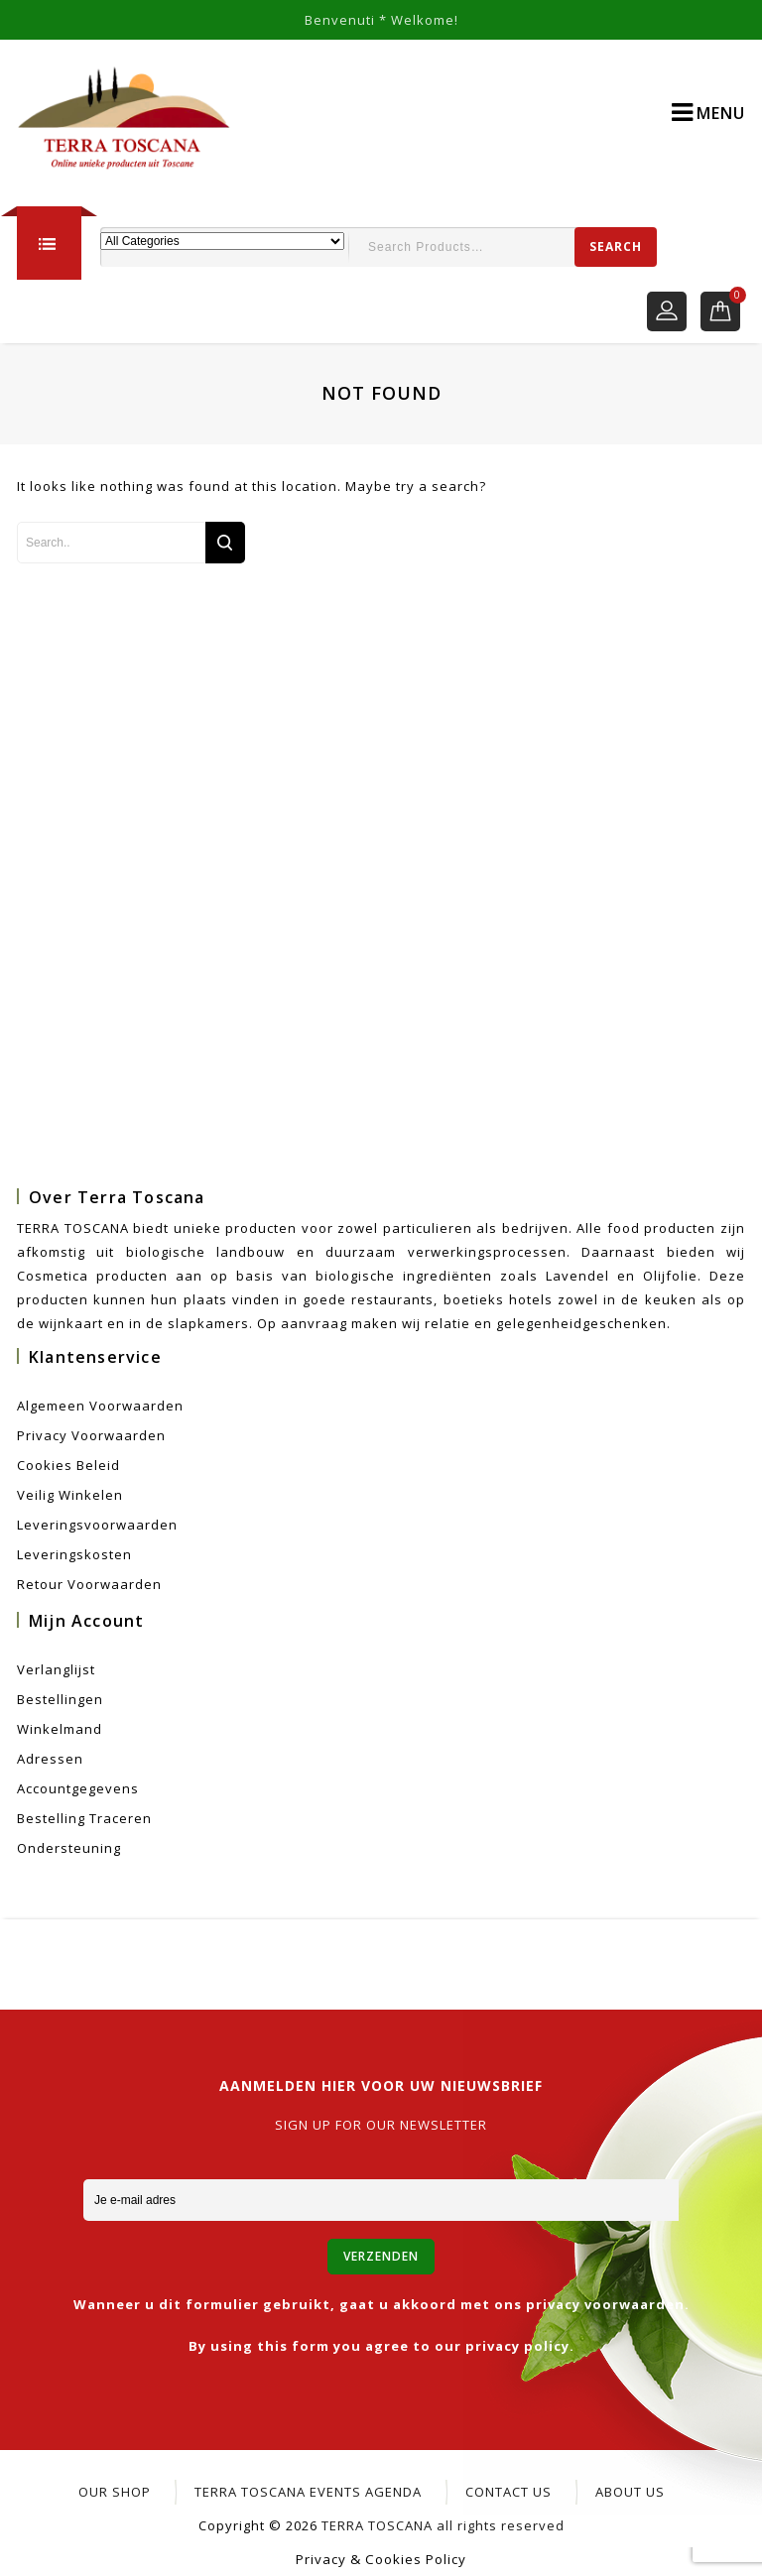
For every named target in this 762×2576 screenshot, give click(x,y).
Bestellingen (60, 1699)
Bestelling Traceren (84, 1818)
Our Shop (114, 2492)
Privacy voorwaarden (91, 1435)
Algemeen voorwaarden (100, 1405)
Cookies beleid (68, 1465)
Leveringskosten (74, 1554)
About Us (630, 2492)
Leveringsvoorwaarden (97, 1524)
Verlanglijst (56, 1669)
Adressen (50, 1759)
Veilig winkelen (70, 1495)
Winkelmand (59, 1729)
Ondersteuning (69, 1848)
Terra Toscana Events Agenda (308, 2492)
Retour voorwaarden (89, 1584)
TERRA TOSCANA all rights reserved (443, 2525)
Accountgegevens (78, 1788)
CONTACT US (508, 2492)
